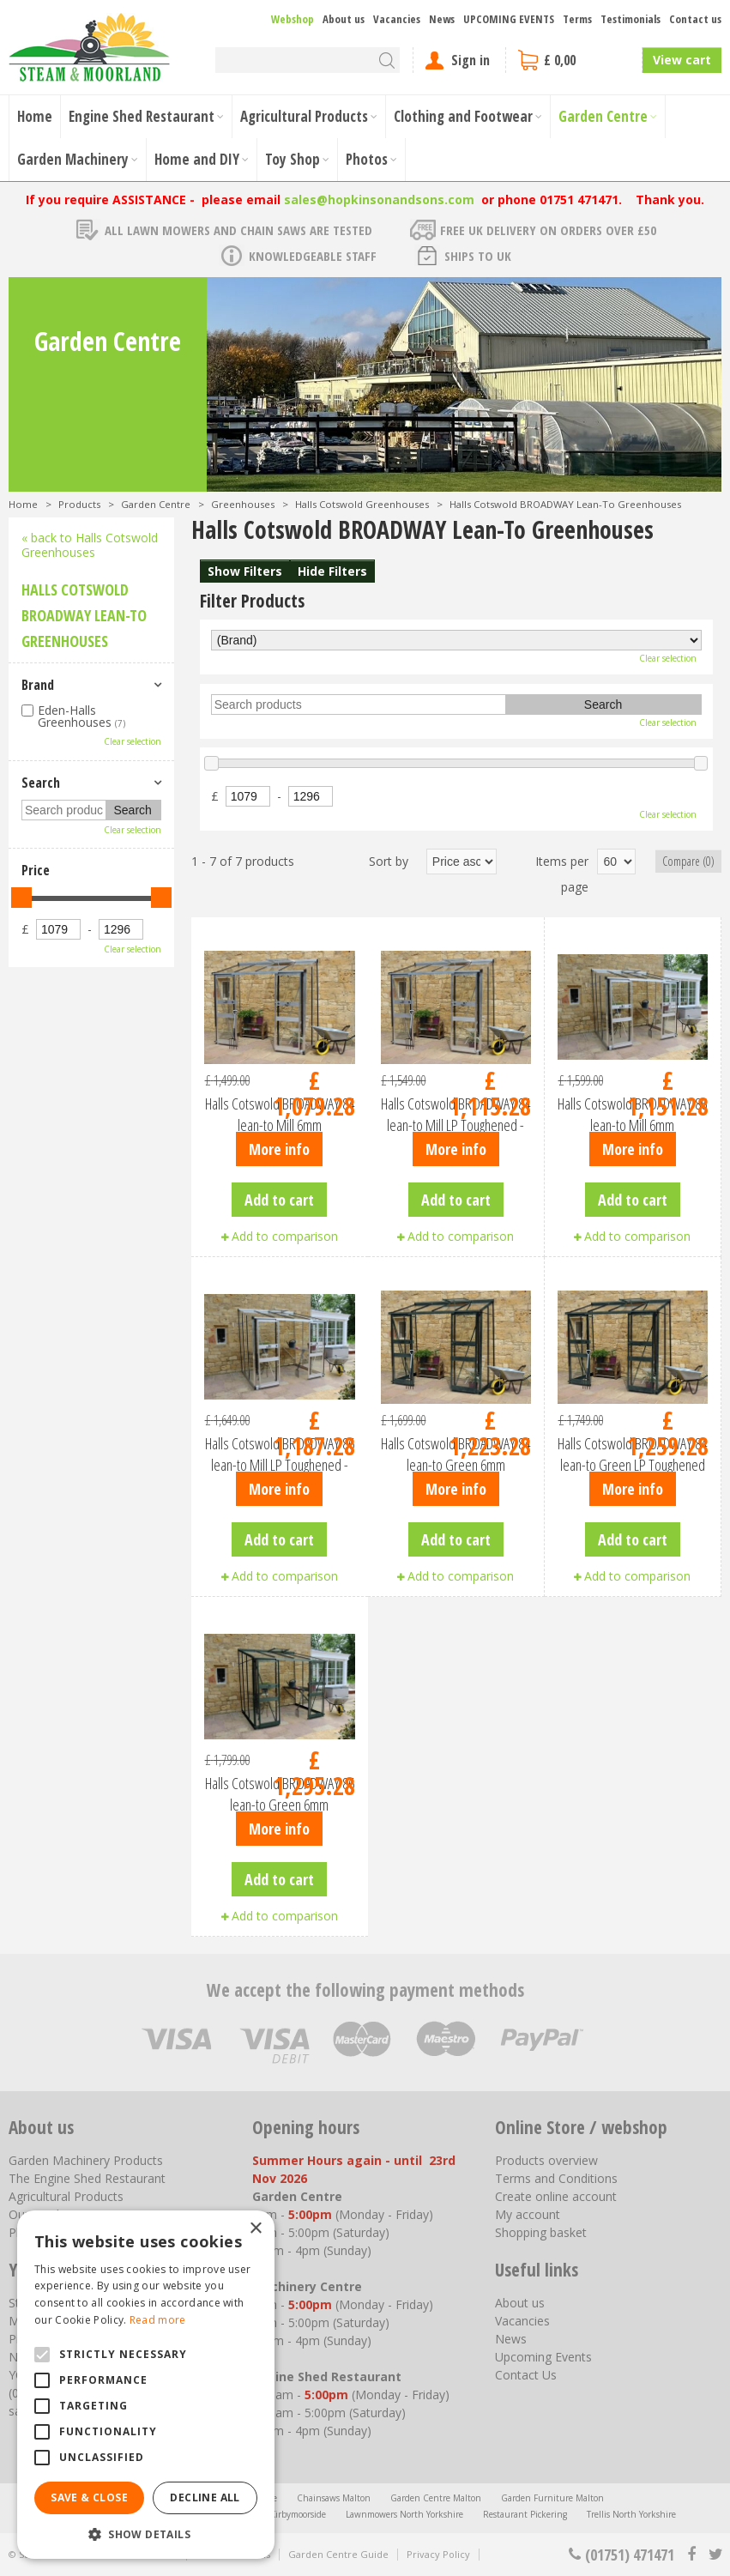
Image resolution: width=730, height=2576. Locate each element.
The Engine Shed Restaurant (87, 2178)
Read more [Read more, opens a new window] (158, 2320)
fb (691, 2554)
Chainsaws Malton (334, 2498)
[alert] (146, 2384)
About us (520, 2303)
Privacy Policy (438, 2554)
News (511, 2339)
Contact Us (526, 2375)
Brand (37, 684)
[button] (145, 2533)
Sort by (388, 861)
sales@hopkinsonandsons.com (379, 199)
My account (527, 2214)
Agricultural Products (66, 2196)
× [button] (255, 2228)
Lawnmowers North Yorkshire (404, 2514)
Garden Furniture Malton (552, 2498)
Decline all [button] (204, 2497)
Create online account (556, 2196)
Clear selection (668, 658)
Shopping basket (541, 2232)
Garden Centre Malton (435, 2498)
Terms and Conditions (556, 2178)
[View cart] (574, 60)
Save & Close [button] (89, 2497)
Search (40, 782)
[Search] (307, 60)
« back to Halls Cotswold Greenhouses (89, 544)
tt (715, 2554)
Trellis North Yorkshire (631, 2514)
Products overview (546, 2160)
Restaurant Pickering (525, 2514)
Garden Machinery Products (86, 2160)
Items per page (561, 874)
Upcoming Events (543, 2357)
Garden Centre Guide (338, 2554)
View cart (682, 59)
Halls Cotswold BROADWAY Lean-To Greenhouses (84, 615)
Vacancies (522, 2321)
